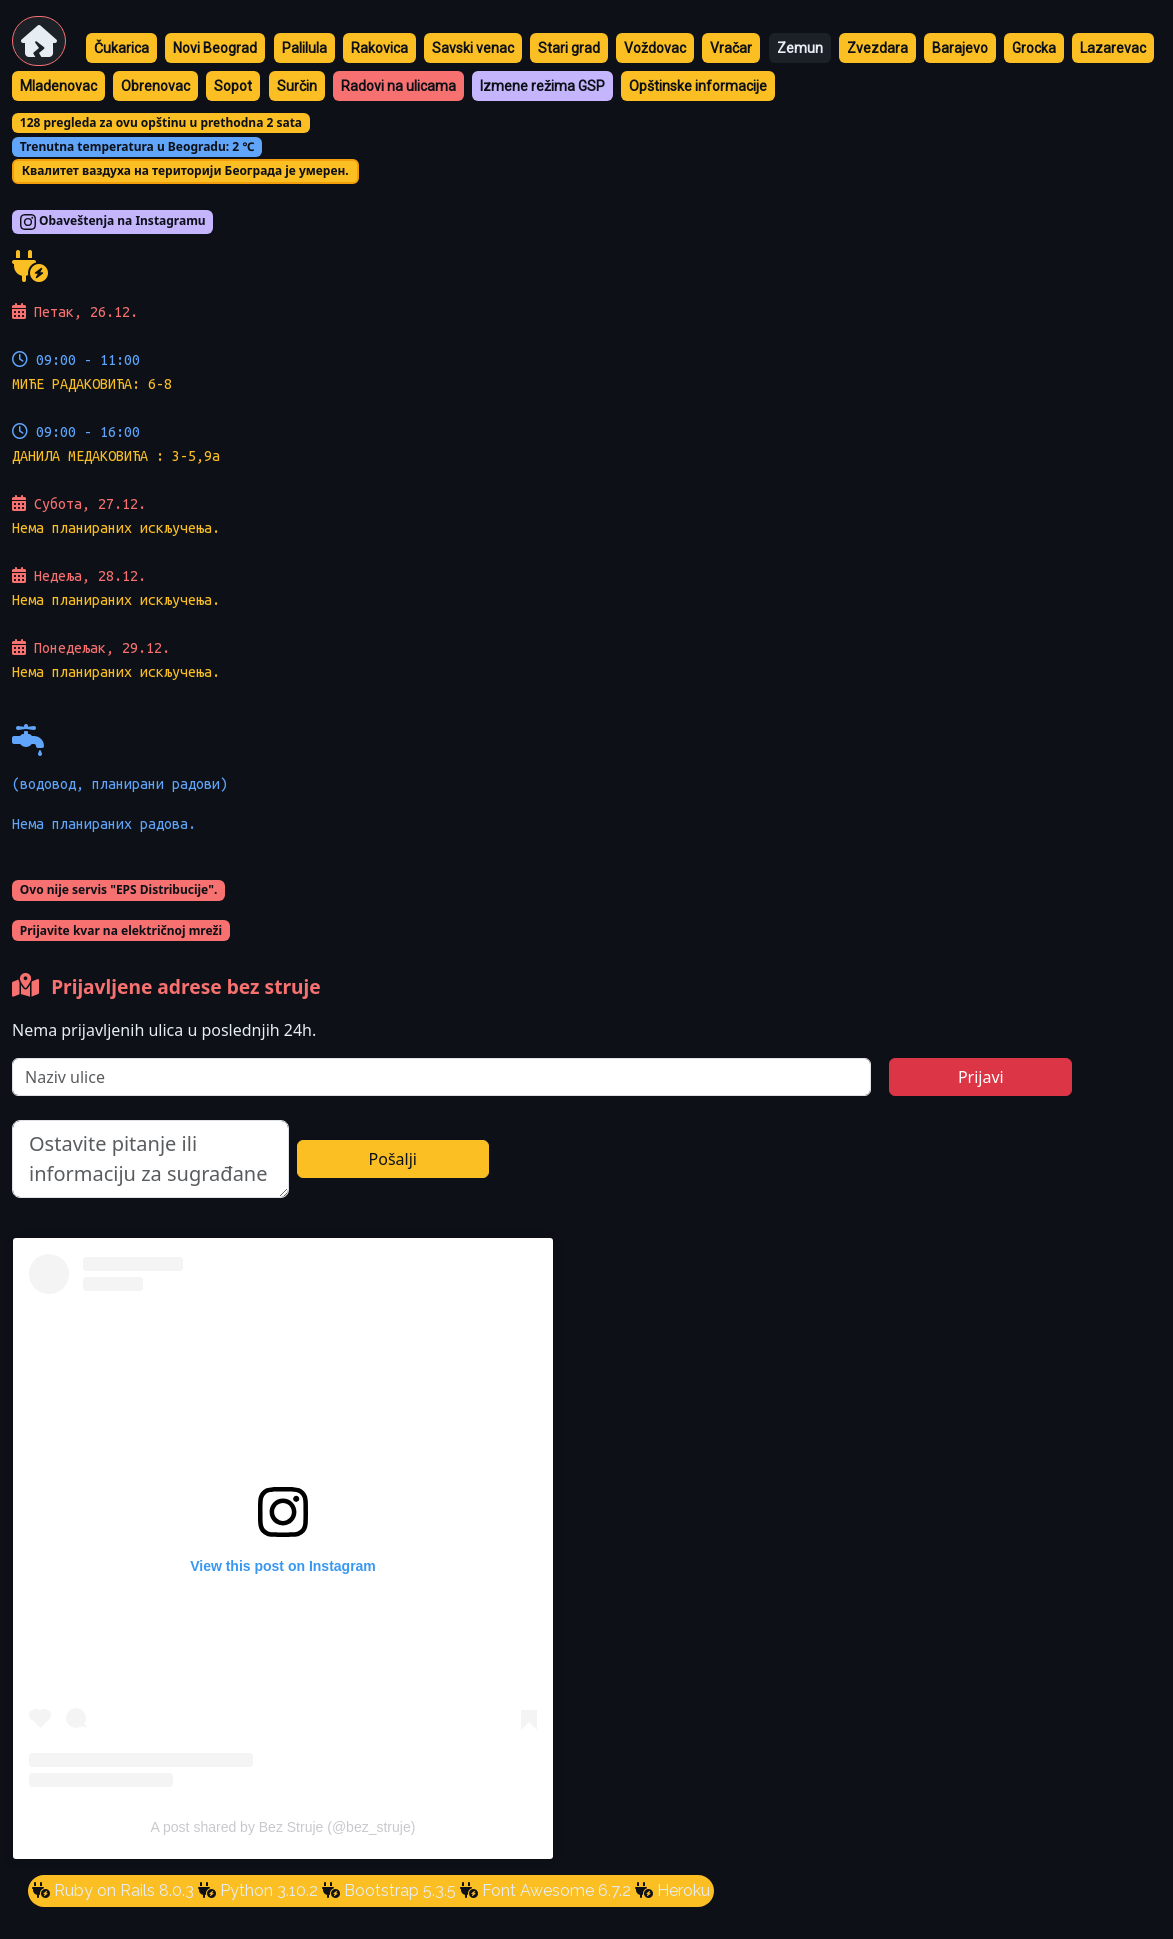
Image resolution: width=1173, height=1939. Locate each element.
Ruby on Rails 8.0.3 (122, 1890)
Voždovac (655, 48)
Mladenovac (58, 86)
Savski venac (473, 48)
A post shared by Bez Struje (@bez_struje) (283, 1827)
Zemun (800, 48)
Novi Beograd (215, 48)
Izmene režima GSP (542, 86)
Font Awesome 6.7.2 (554, 1890)
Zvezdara (877, 48)
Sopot (233, 86)
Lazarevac (1113, 48)
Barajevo (960, 48)
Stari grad (569, 48)
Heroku (681, 1890)
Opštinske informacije (698, 86)
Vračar (731, 48)
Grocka (1034, 48)
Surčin (297, 86)
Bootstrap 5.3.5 (398, 1890)
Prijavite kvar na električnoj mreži (121, 930)
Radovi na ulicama (398, 86)
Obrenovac (155, 86)
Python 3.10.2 (267, 1890)
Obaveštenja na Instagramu (113, 222)
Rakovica (379, 48)
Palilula (304, 48)
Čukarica (121, 48)
